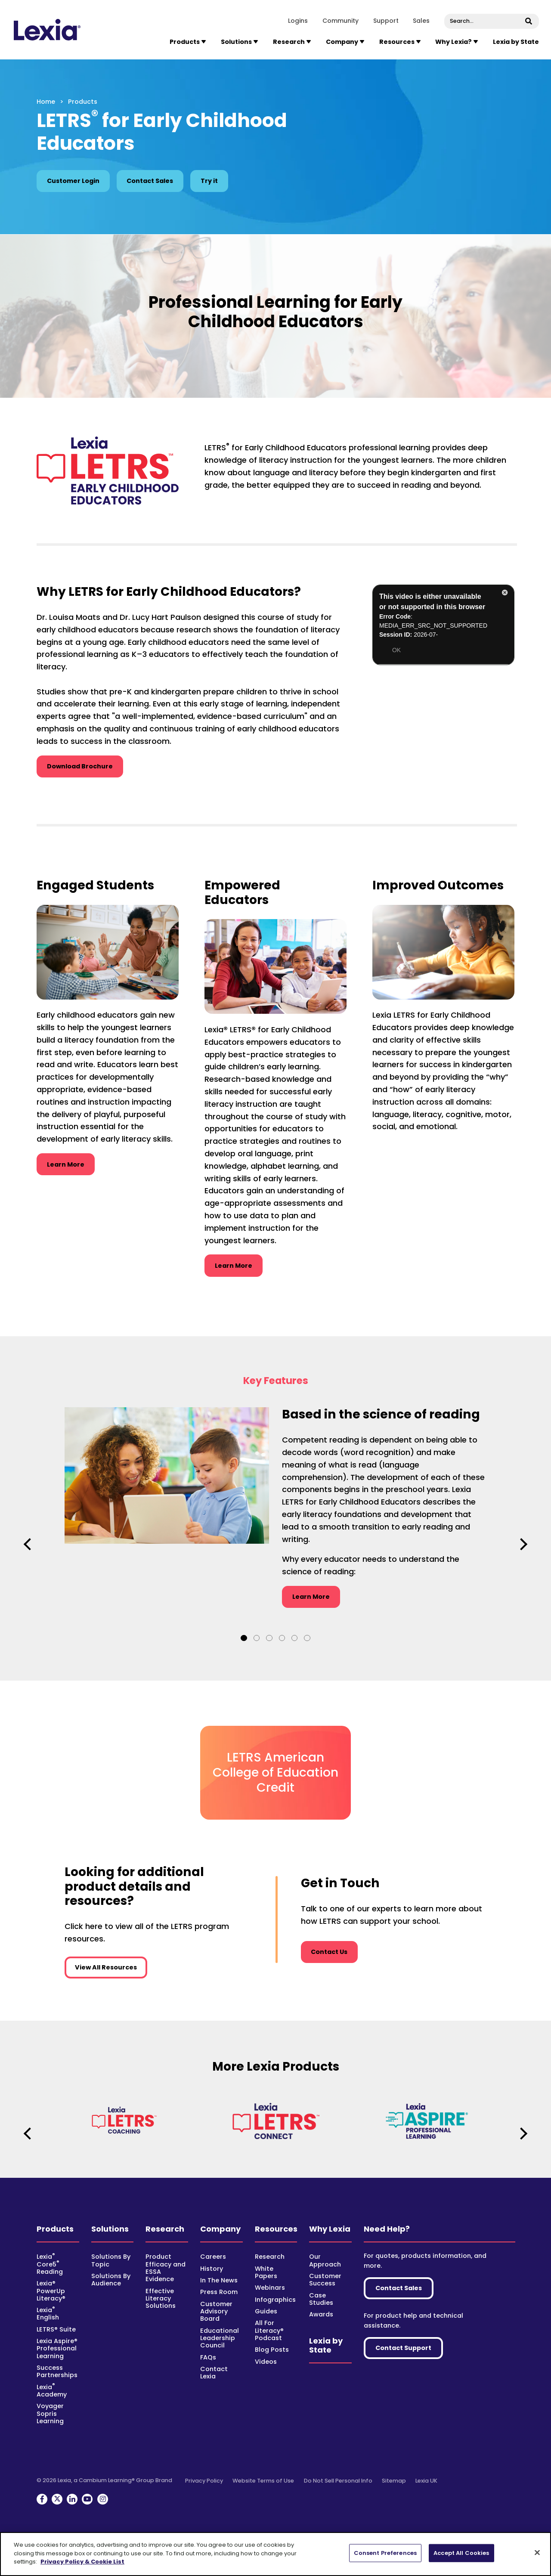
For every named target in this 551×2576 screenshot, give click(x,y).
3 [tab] (269, 1638)
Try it (209, 180)
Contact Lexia (214, 2373)
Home (46, 101)
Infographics (275, 2299)
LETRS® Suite (56, 2329)
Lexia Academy (52, 2391)
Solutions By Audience (110, 2280)
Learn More (71, 1164)
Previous (29, 1544)
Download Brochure (80, 766)
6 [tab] (307, 1638)
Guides (266, 2311)
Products (55, 2229)
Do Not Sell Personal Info (338, 2481)
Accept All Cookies (461, 2553)
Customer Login (73, 180)
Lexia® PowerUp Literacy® (51, 2291)
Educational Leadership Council (219, 2338)
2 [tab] (257, 1638)
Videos (266, 2361)
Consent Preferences (385, 2553)
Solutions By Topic (110, 2260)
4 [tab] (282, 1638)
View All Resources (106, 1967)
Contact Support (403, 2348)
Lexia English (48, 2314)
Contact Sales (150, 180)
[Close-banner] (537, 2552)
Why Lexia (329, 2229)
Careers (213, 2256)
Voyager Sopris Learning (50, 2413)
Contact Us (329, 1951)
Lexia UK (426, 2481)
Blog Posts (272, 2349)
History (211, 2268)
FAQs (208, 2357)
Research (164, 2229)
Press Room (219, 2292)
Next (522, 1544)
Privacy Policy (204, 2481)
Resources (276, 2229)
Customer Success (325, 2280)
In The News (219, 2280)
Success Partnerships (57, 2371)
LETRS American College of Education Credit (275, 1772)
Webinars (270, 2287)
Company (220, 2229)
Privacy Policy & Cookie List (82, 2561)
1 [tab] (244, 1638)
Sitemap (394, 2481)
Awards (321, 2314)
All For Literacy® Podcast (269, 2330)
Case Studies (321, 2299)
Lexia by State (516, 41)
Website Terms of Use (263, 2481)
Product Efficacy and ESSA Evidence (165, 2267)
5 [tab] (294, 1638)
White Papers (266, 2272)
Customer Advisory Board (216, 2311)
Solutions (110, 2229)
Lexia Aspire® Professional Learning (57, 2348)
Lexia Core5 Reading (50, 2264)
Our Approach (325, 2260)
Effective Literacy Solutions (160, 2298)
